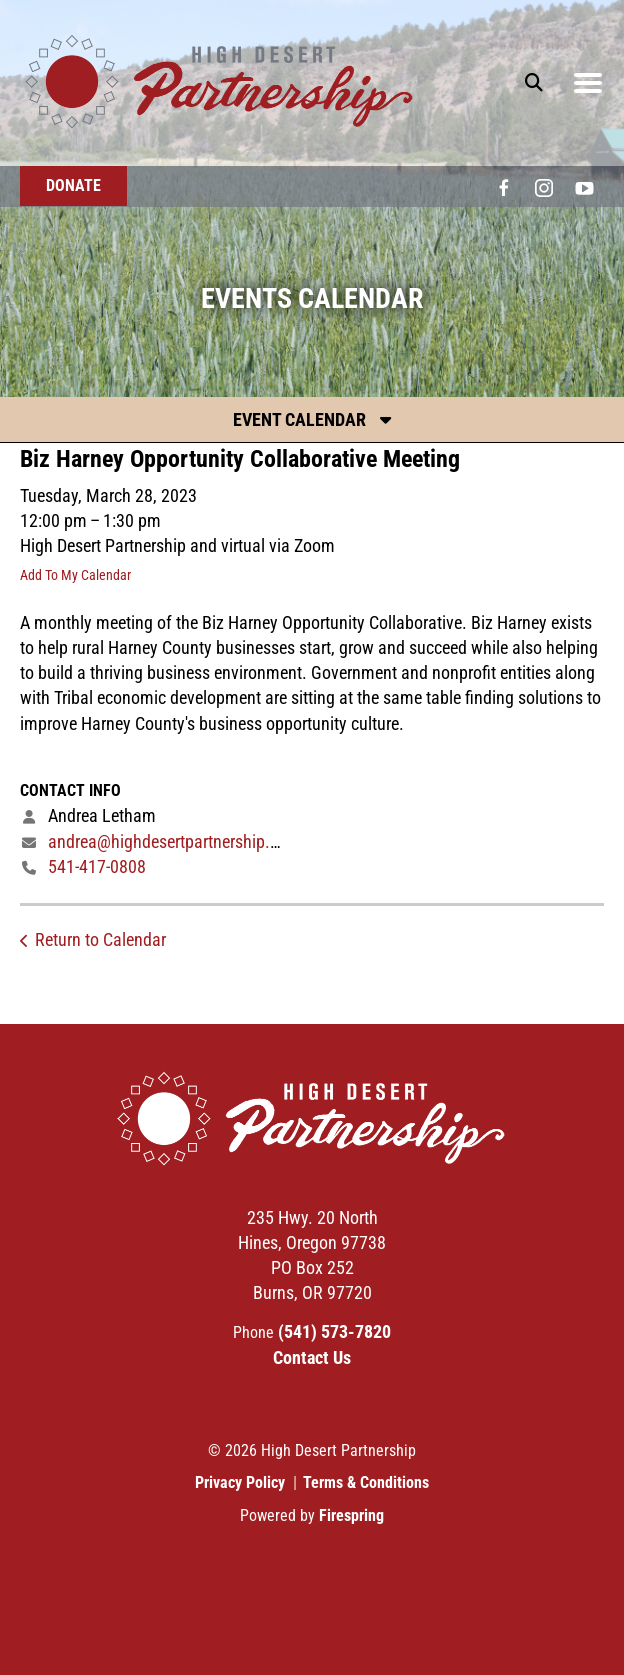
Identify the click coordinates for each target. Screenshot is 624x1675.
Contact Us (312, 1357)
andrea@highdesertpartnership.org (170, 841)
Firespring (351, 1515)
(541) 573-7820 (334, 1331)
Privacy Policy (240, 1482)
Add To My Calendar (75, 575)
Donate (73, 185)
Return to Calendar (100, 939)
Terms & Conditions (366, 1482)
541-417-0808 (97, 866)
